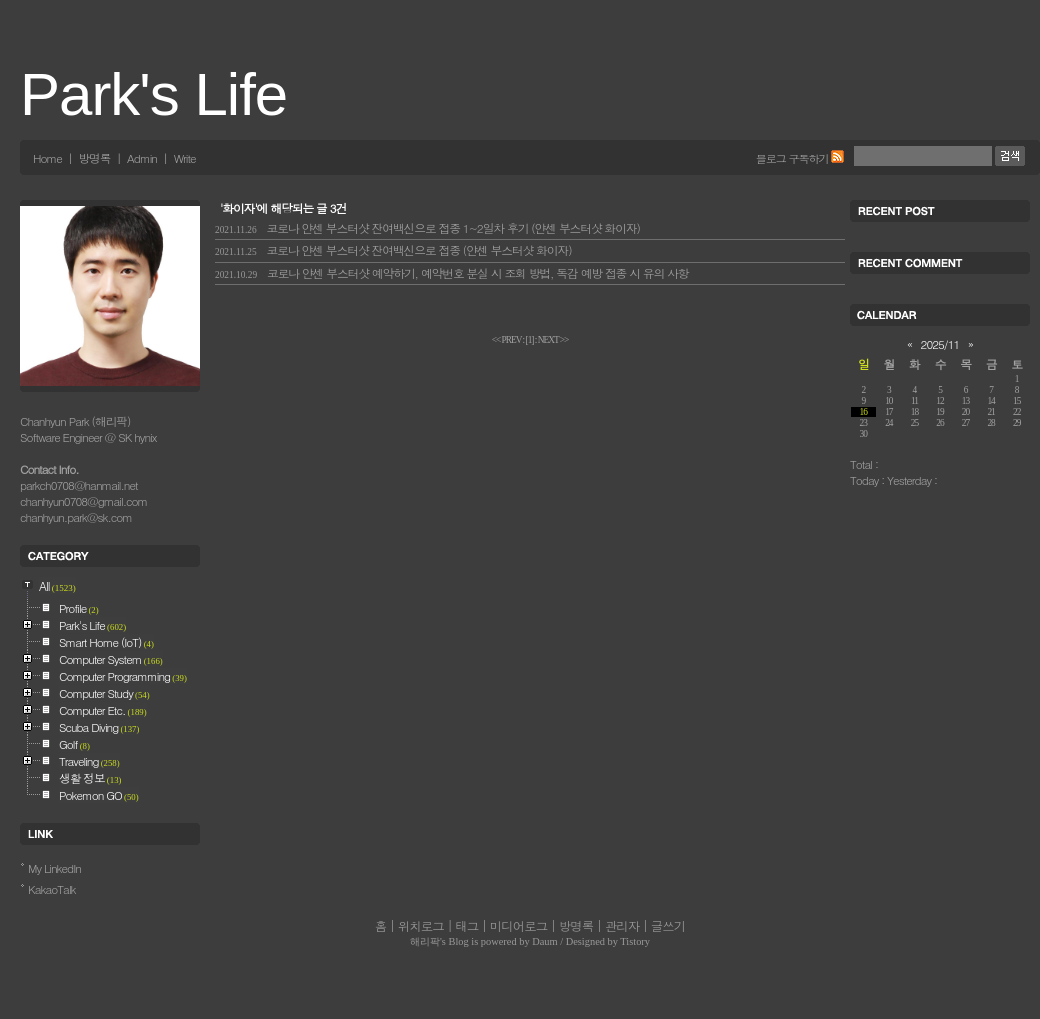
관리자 (622, 926)
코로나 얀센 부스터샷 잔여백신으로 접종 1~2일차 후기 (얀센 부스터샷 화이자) (427, 228)
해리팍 (425, 941)
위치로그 (421, 926)
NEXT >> (553, 340)
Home (47, 158)
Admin (142, 158)
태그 (466, 926)
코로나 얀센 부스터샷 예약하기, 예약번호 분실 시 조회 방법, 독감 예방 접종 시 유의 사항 (451, 273)
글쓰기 (668, 926)
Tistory (635, 941)
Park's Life (153, 94)
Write (185, 158)
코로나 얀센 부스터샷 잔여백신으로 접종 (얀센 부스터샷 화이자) (393, 250)
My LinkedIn (54, 868)
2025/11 (940, 344)
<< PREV (507, 340)
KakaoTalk (52, 889)
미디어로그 (518, 926)
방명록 (94, 158)
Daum (544, 941)
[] (530, 340)
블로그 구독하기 (792, 158)
